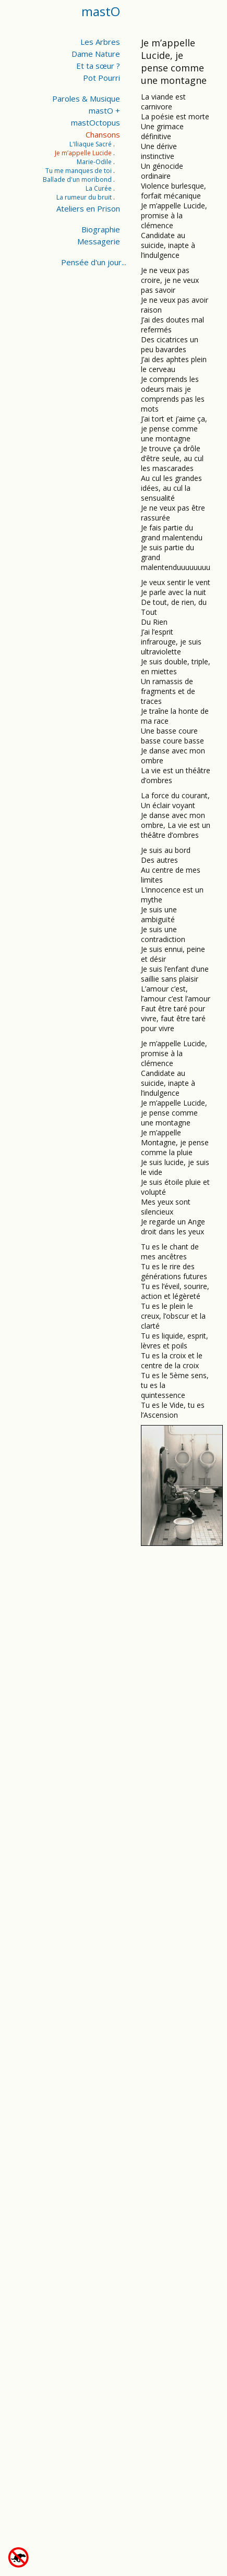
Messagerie (98, 241)
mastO (100, 11)
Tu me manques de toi (78, 170)
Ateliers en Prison (88, 208)
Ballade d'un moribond (77, 179)
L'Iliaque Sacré (90, 144)
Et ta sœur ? (98, 65)
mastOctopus (95, 122)
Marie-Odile (94, 161)
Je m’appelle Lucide (83, 152)
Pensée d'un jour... (93, 262)
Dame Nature (95, 53)
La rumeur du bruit (84, 197)
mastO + (104, 110)
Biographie (100, 229)
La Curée (99, 188)
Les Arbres (100, 41)
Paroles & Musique (86, 98)
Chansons (103, 134)
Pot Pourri (101, 77)
